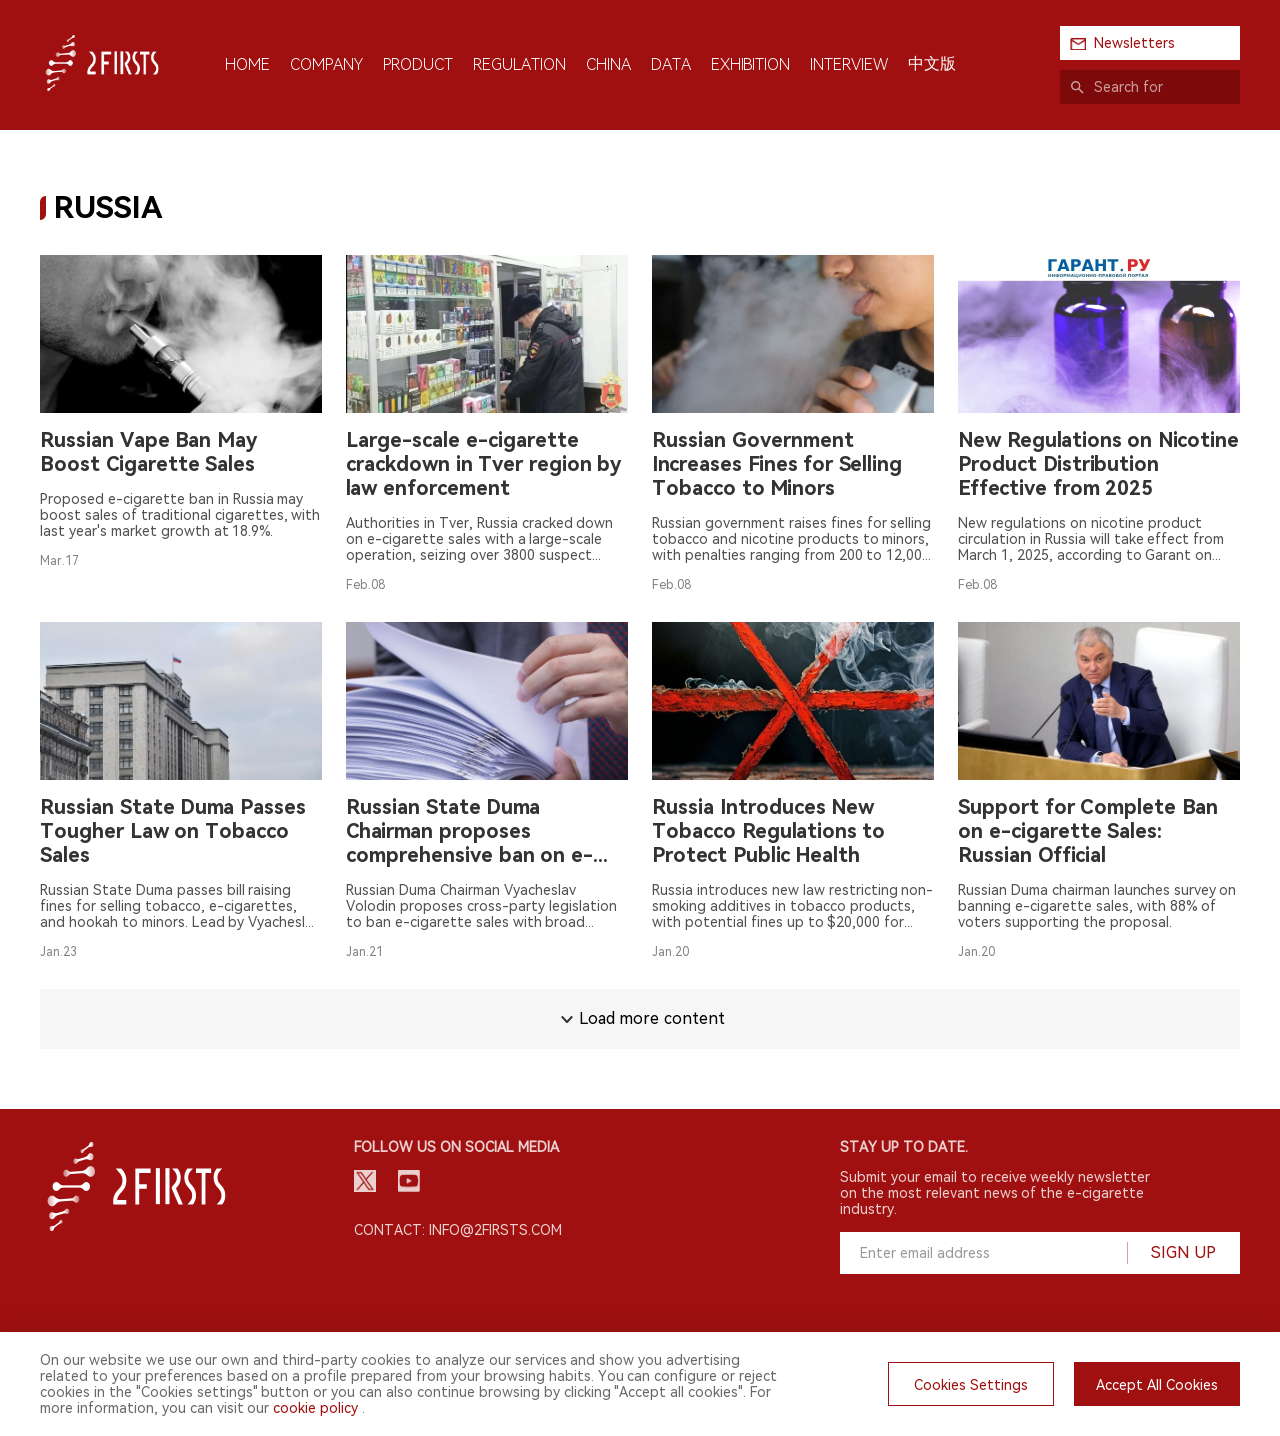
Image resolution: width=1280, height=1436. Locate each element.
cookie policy (315, 1408)
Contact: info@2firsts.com (458, 1230)
